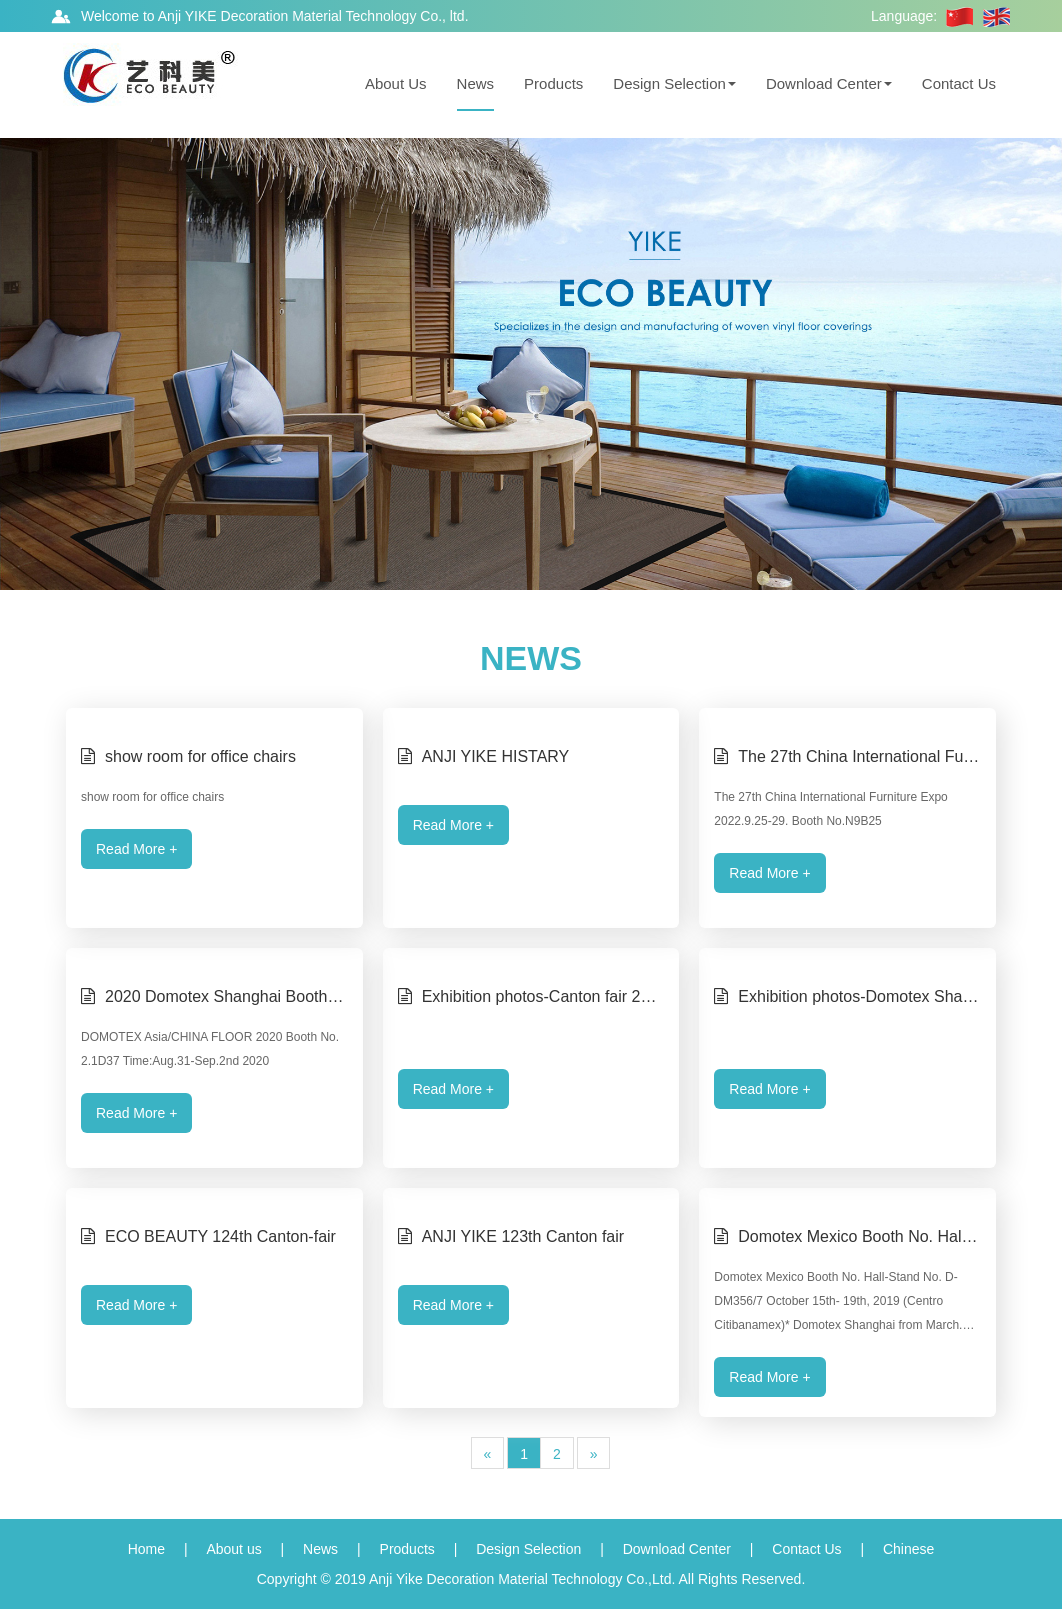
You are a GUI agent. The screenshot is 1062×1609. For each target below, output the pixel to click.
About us (233, 1549)
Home (146, 1549)
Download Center (829, 83)
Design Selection (674, 83)
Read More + (136, 849)
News (476, 83)
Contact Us (959, 83)
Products (553, 83)
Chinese (908, 1549)
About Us (396, 83)
